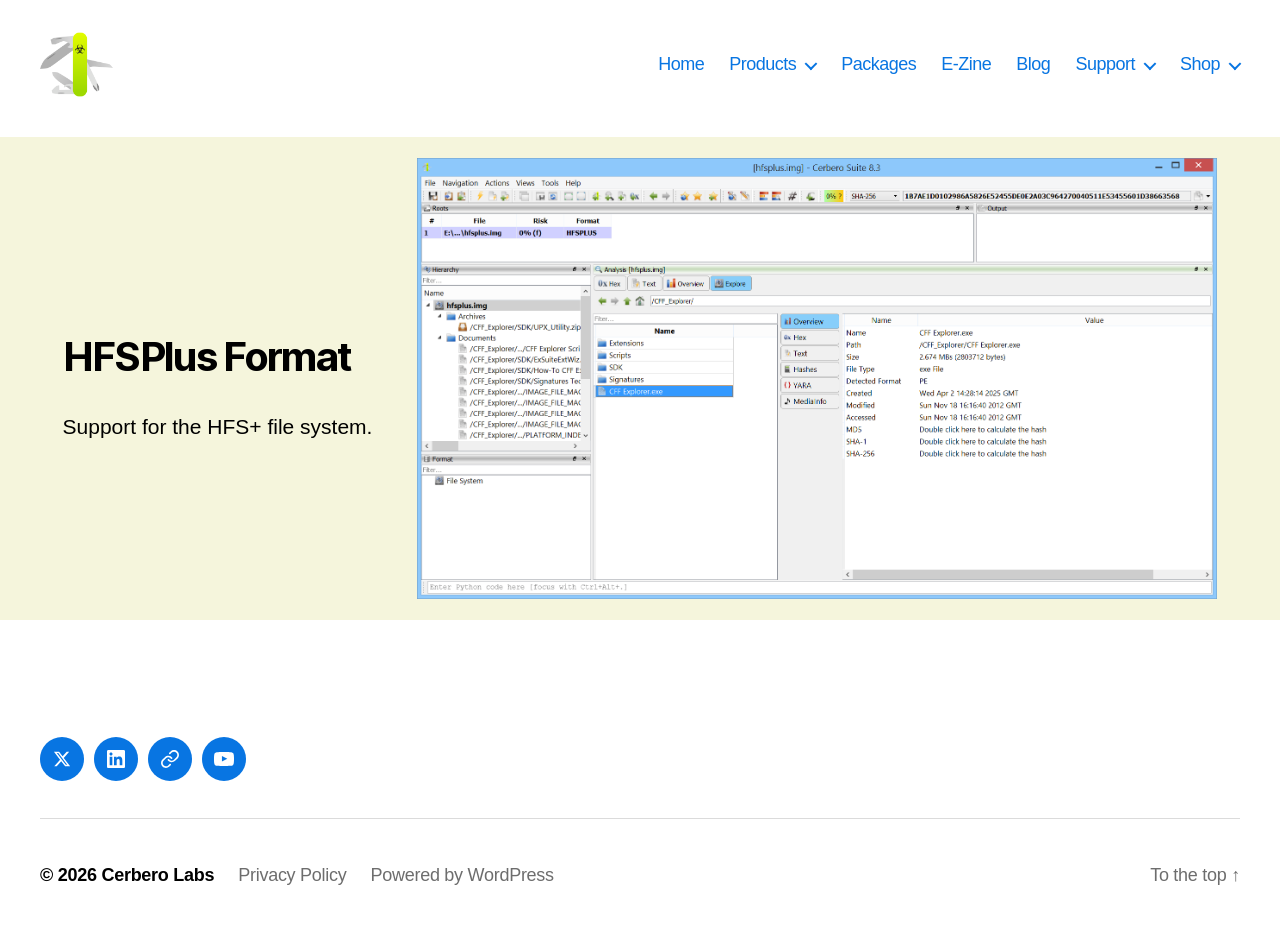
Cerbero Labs (157, 891)
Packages (878, 72)
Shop (1200, 72)
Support (1105, 72)
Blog (1033, 72)
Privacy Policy (292, 891)
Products (762, 72)
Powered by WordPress (461, 891)
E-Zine (966, 72)
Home (681, 72)
